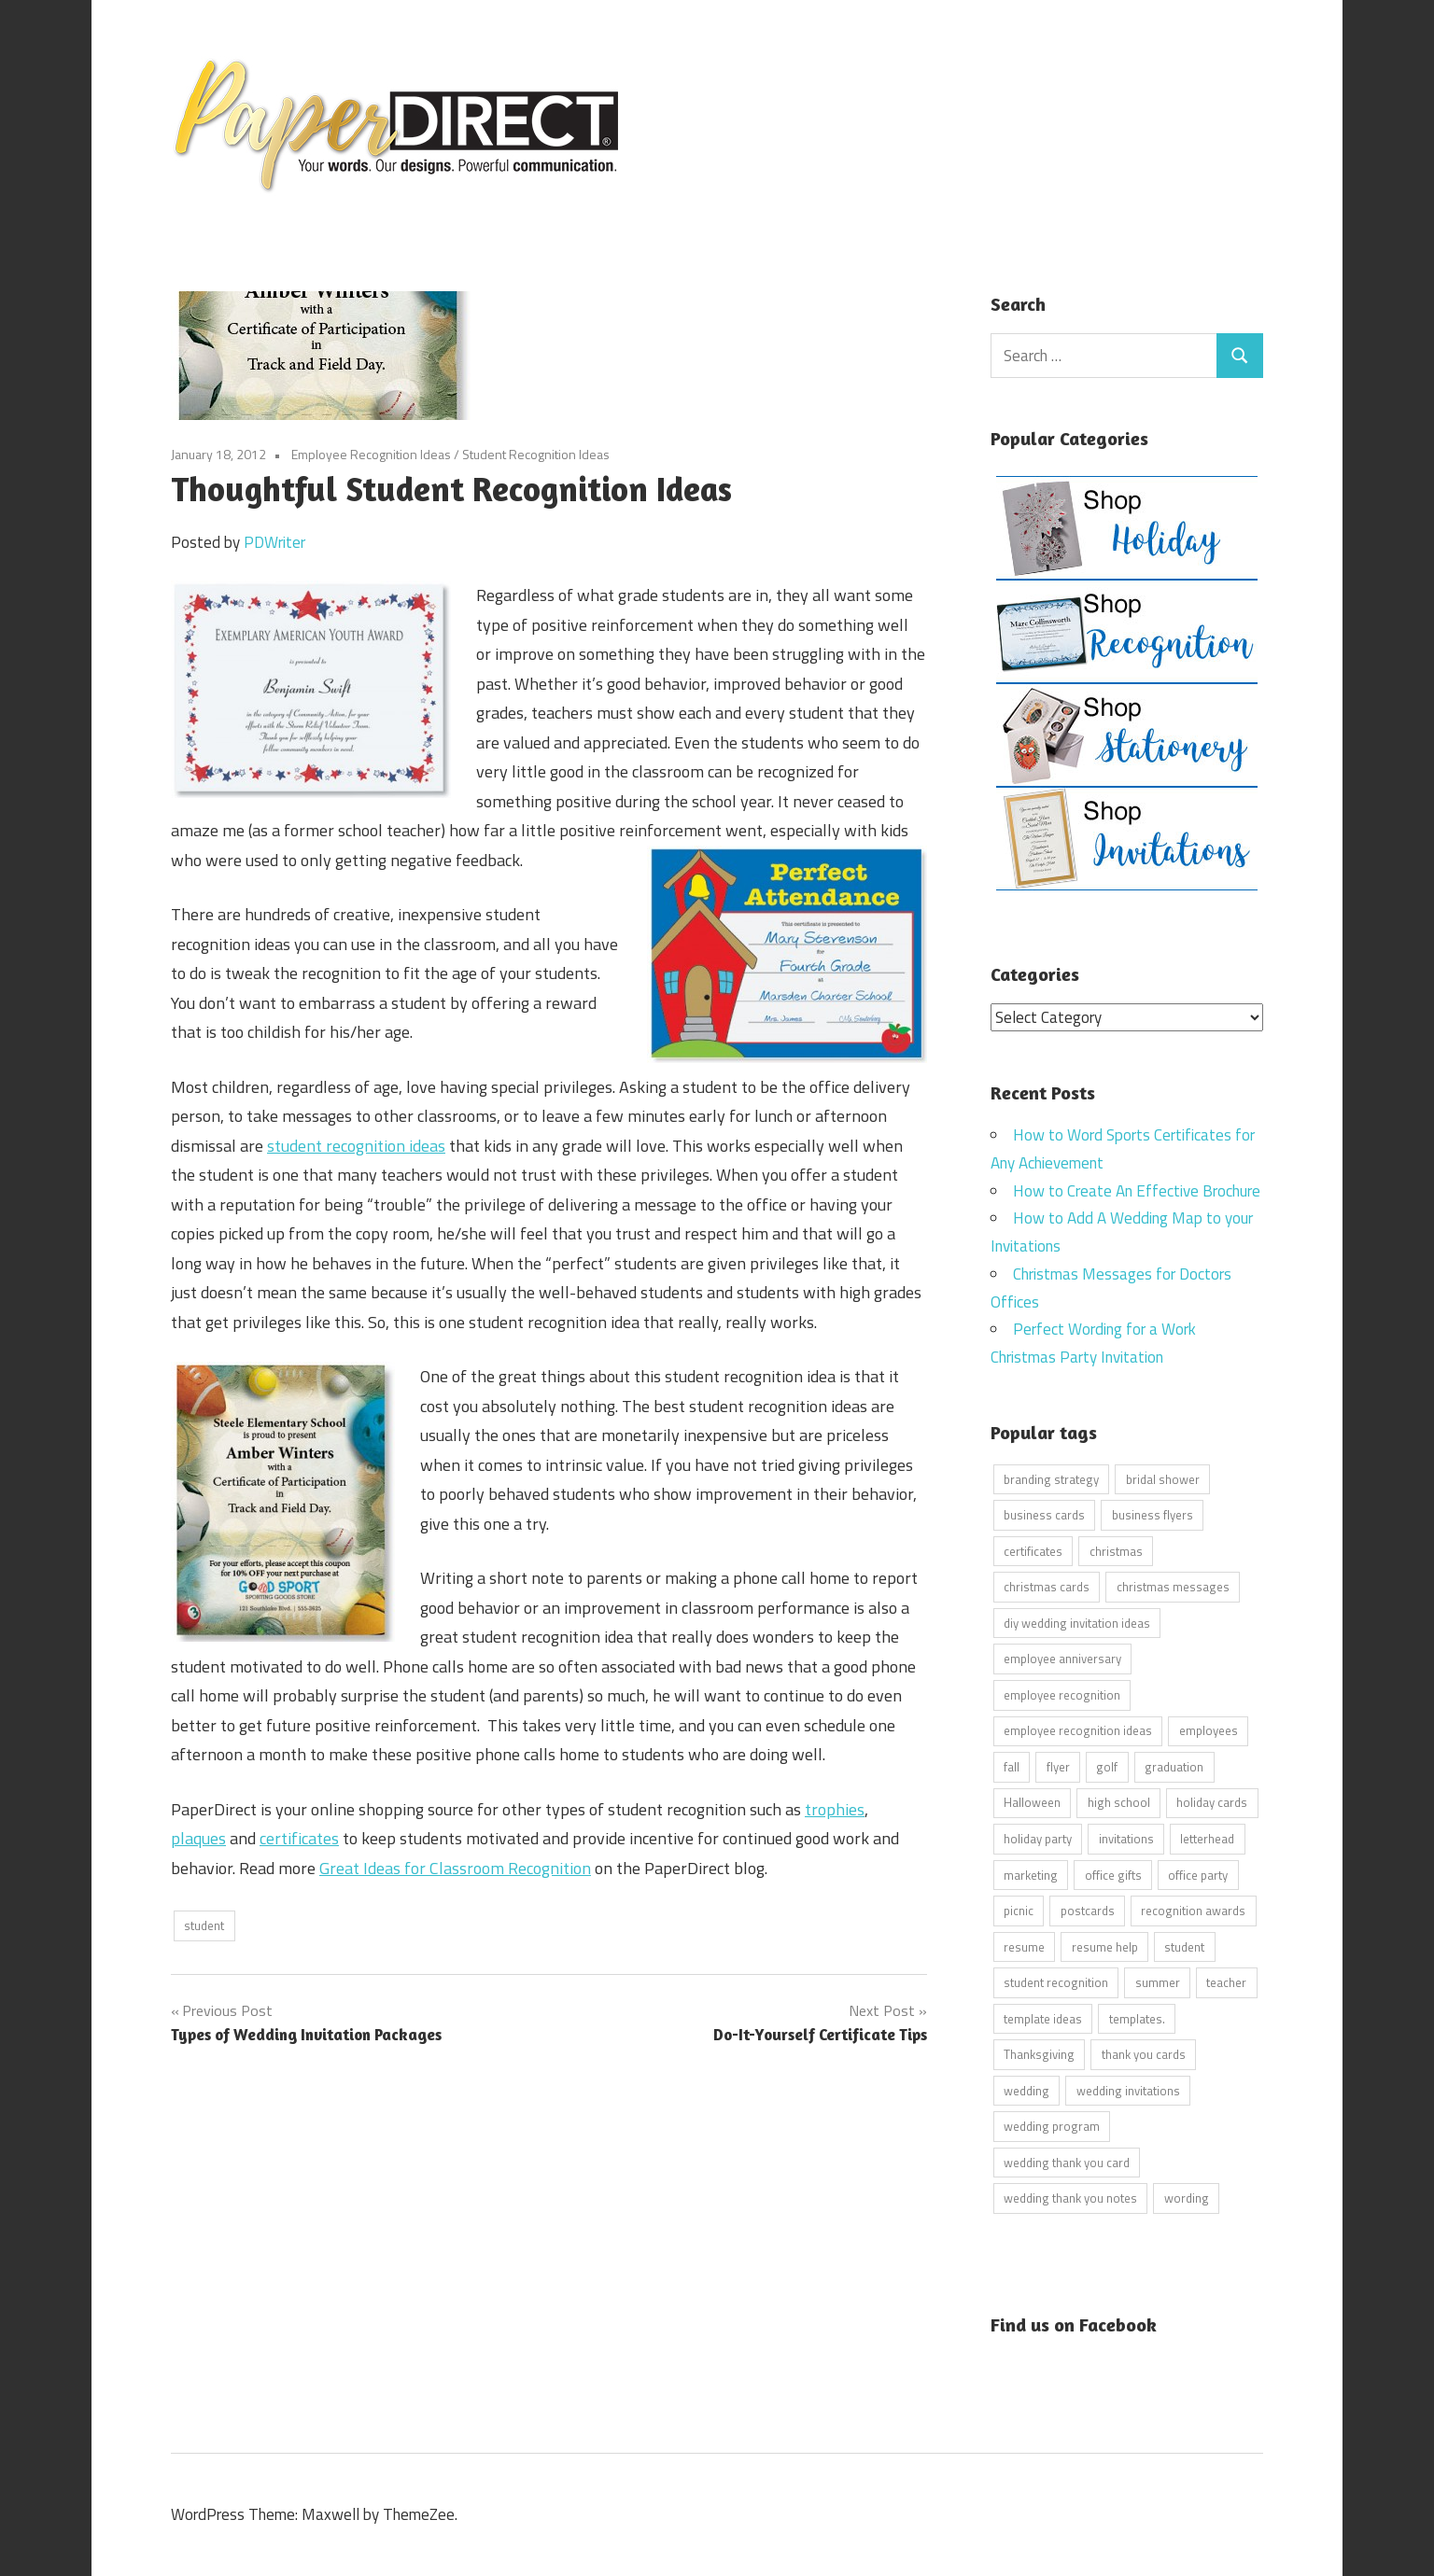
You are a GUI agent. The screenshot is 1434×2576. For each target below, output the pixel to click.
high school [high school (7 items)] (1119, 1802)
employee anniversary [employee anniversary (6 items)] (1062, 1658)
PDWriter (274, 542)
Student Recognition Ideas (536, 454)
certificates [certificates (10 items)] (1033, 1550)
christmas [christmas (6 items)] (1116, 1550)
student (204, 1925)
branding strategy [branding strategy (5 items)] (1051, 1478)
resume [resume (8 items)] (1024, 1946)
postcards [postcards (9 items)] (1088, 1910)
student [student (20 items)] (1184, 1946)
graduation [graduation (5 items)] (1174, 1766)
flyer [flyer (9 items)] (1058, 1766)
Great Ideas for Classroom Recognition (455, 1868)
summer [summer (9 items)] (1157, 1982)
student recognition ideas (356, 1145)
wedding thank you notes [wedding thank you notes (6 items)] (1070, 2198)
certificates (299, 1838)
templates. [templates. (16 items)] (1137, 2018)
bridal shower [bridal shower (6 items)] (1163, 1478)
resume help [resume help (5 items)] (1105, 1946)
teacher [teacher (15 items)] (1226, 1982)
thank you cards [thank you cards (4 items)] (1144, 2054)
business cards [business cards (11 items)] (1044, 1514)
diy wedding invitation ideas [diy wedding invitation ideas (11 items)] (1077, 1622)
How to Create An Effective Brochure (1136, 1190)
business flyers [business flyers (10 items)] (1152, 1514)
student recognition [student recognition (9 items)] (1056, 1982)
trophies (835, 1809)
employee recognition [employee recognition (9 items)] (1062, 1694)
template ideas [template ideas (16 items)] (1043, 2018)
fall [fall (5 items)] (1011, 1766)
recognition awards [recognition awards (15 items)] (1193, 1910)
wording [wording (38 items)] (1186, 2198)
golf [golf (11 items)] (1107, 1766)
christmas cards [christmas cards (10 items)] (1047, 1586)
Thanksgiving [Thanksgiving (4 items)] (1039, 2054)
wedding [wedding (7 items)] (1026, 2089)
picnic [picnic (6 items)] (1018, 1910)
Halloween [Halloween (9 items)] (1032, 1802)
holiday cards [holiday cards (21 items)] (1211, 1802)
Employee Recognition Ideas (371, 454)
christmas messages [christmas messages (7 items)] (1173, 1586)
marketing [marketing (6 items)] (1031, 1874)
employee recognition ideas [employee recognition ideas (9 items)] (1078, 1730)
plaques (198, 1838)
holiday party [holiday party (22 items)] (1038, 1837)
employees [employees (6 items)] (1208, 1730)
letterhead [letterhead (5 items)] (1207, 1837)
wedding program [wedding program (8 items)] (1052, 2126)
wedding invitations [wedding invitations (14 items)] (1128, 2089)
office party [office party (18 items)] (1198, 1874)
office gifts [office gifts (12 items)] (1113, 1874)
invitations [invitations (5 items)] (1126, 1837)
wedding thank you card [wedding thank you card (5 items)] (1067, 2161)
